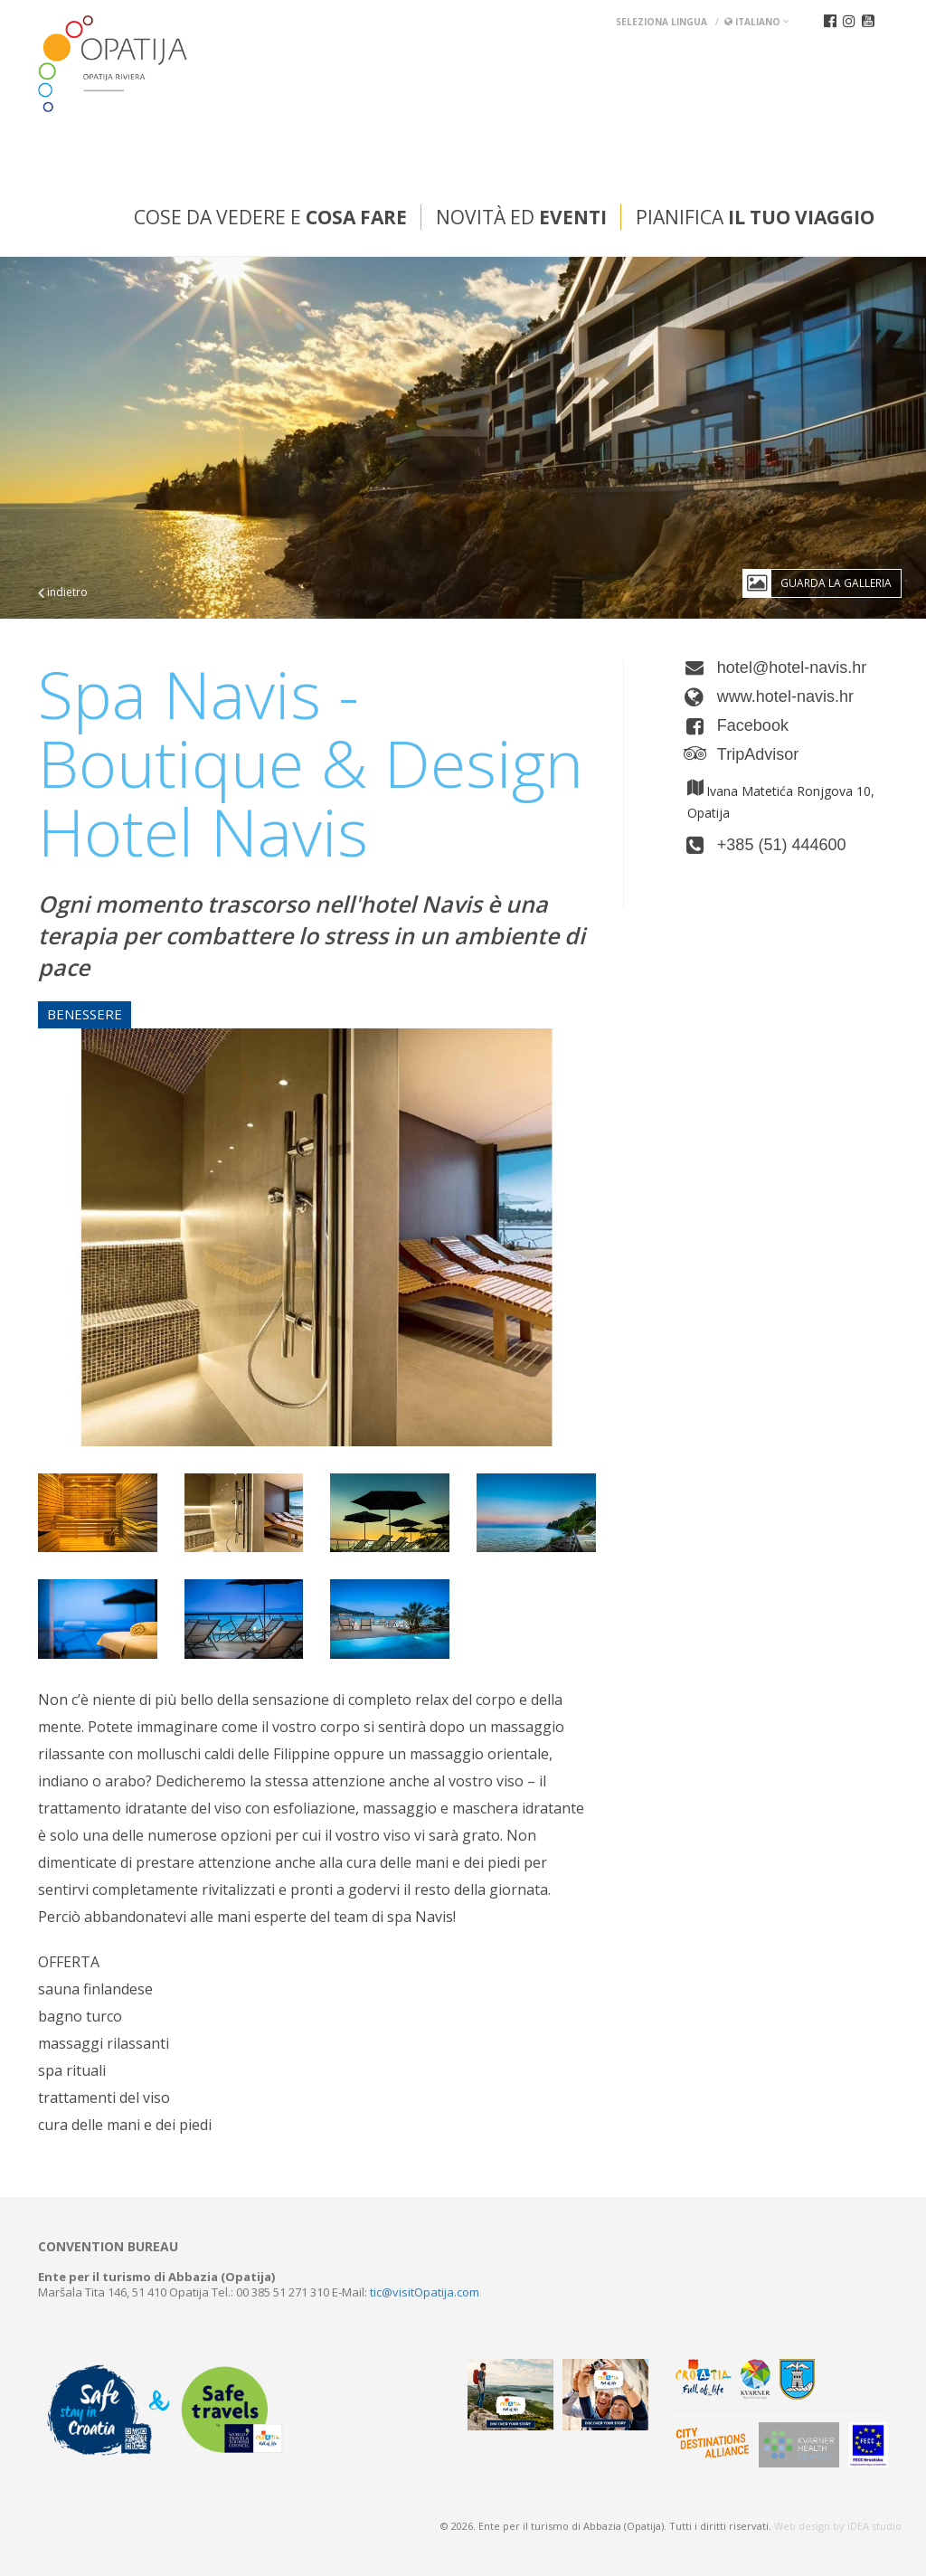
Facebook (753, 725)
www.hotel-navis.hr (785, 696)
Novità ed (521, 217)
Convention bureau (108, 2246)
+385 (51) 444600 (781, 845)
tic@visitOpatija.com (424, 2292)
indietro (63, 592)
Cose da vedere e (270, 217)
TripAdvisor (757, 754)
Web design (802, 2526)
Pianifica (755, 217)
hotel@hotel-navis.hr (791, 667)
